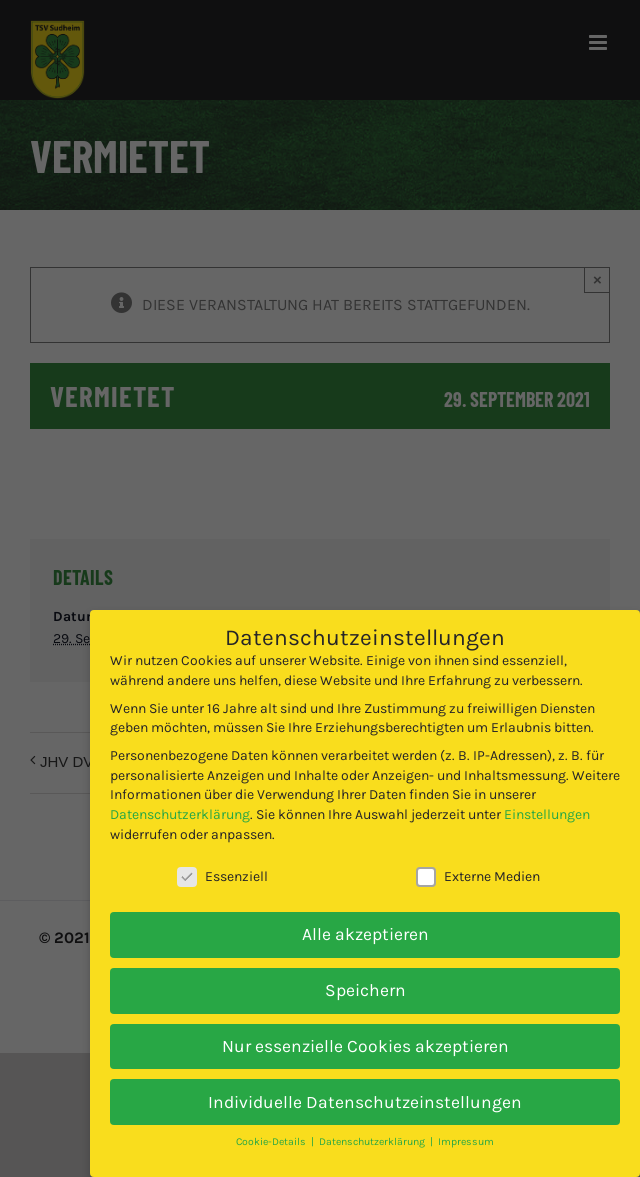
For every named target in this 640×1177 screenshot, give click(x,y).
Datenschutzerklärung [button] (373, 1141)
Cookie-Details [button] (272, 1141)
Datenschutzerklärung (180, 814)
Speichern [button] (365, 990)
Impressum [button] (466, 1141)
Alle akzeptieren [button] (365, 934)
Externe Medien (478, 876)
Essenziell (222, 876)
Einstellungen (547, 814)
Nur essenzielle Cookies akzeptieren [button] (365, 1046)
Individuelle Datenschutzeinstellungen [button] (365, 1102)
